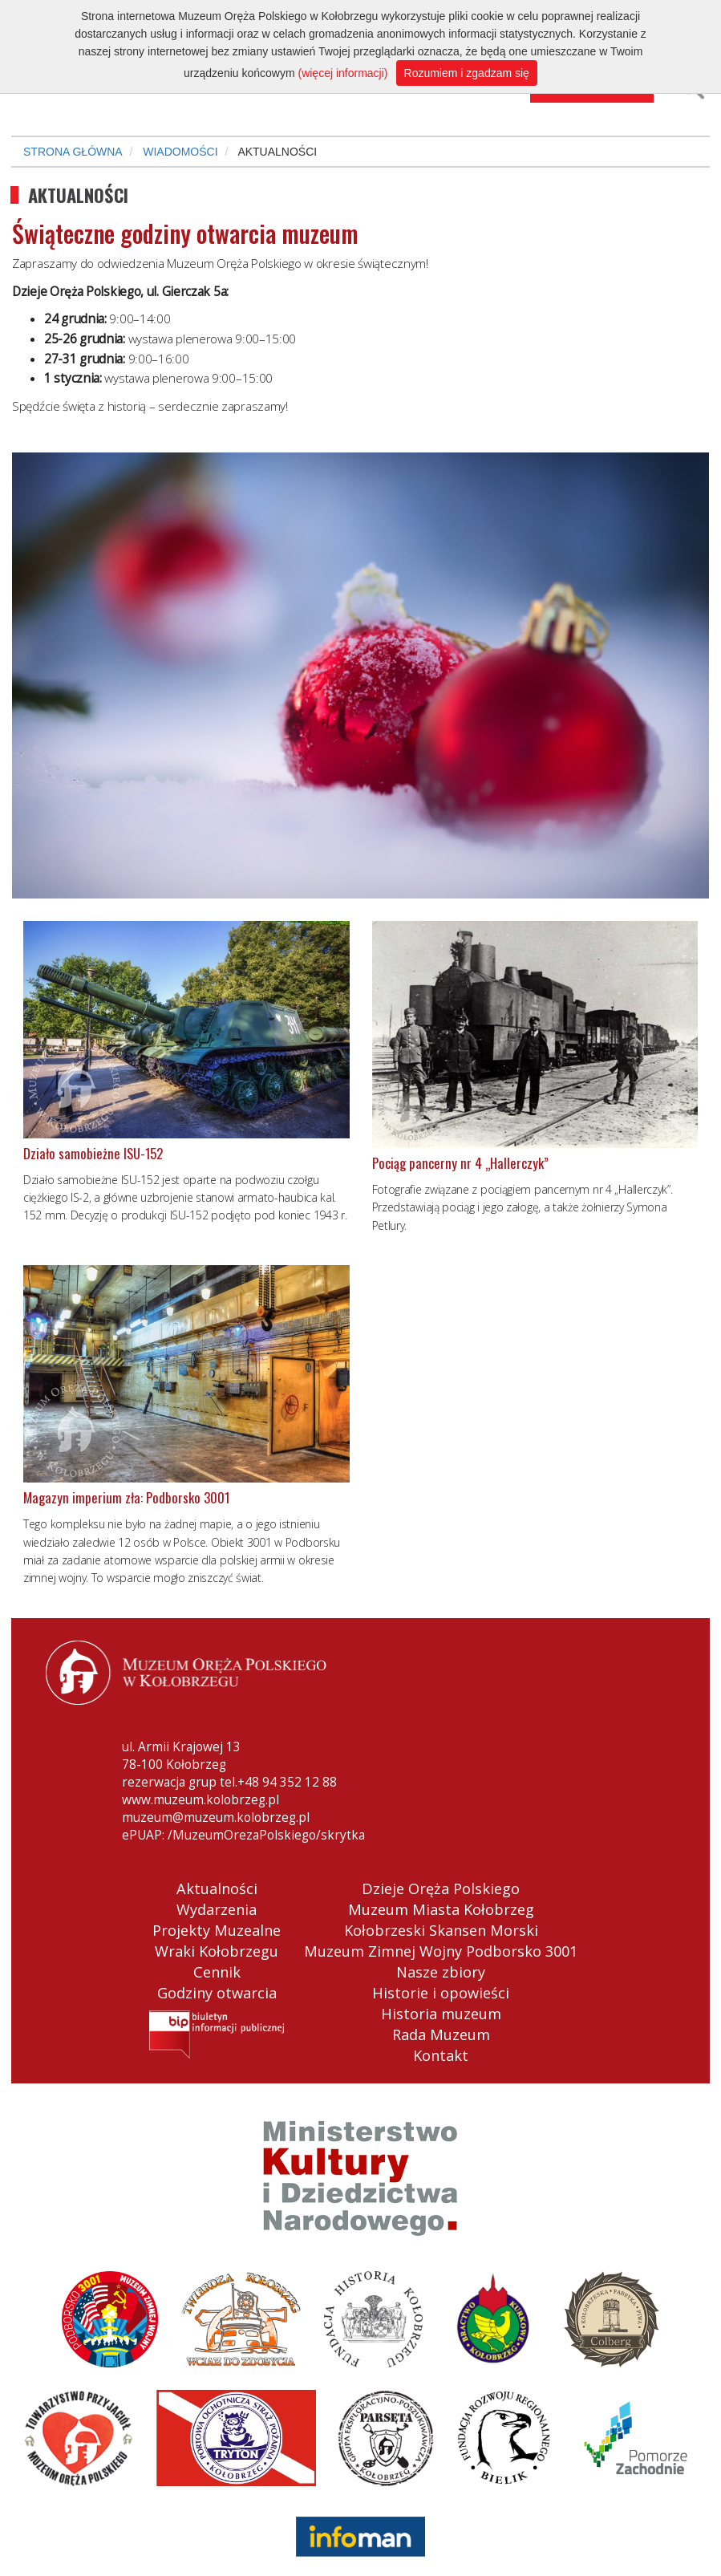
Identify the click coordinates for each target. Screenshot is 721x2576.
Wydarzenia (216, 1909)
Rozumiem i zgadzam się (466, 73)
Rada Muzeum (441, 2034)
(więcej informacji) (342, 73)
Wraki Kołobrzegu (216, 1951)
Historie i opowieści (440, 1992)
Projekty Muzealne (216, 1930)
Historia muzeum (441, 2013)
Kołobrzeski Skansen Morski (441, 1930)
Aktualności (216, 1888)
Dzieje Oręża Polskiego (441, 1888)
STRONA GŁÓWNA (73, 151)
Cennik (217, 1972)
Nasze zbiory (440, 1972)
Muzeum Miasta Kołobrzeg (441, 1909)
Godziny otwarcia (217, 1992)
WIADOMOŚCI (180, 151)
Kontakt (440, 2055)
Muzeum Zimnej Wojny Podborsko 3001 (440, 1951)
